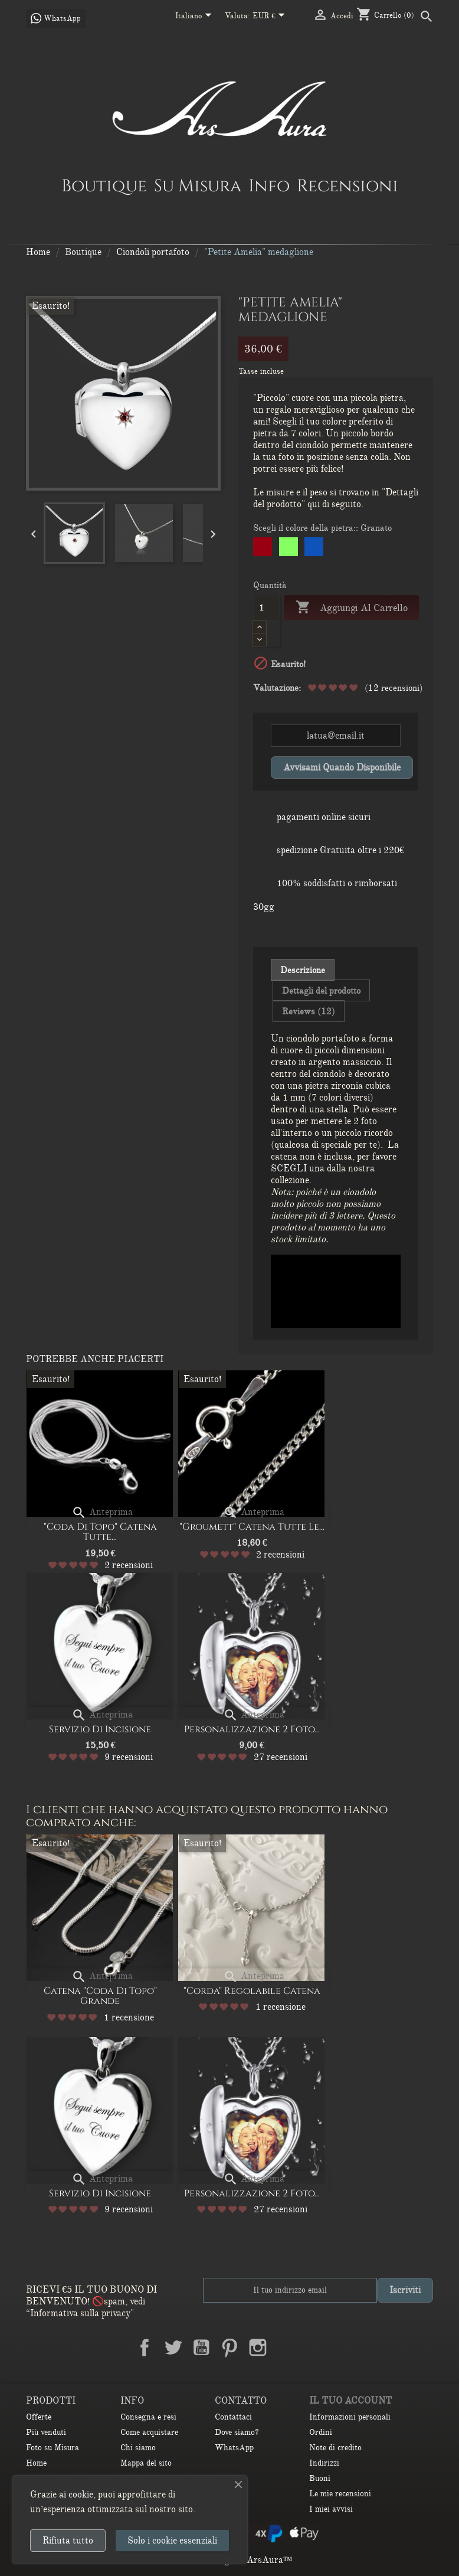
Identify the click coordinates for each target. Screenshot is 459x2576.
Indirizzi (324, 2463)
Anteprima (102, 1512)
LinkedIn (286, 2347)
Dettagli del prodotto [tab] (321, 990)
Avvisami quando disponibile (342, 767)
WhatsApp (234, 2448)
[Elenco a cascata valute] (271, 16)
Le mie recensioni (340, 2494)
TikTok (314, 2347)
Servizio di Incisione (100, 1729)
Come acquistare (149, 2432)
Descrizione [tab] (302, 970)
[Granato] (263, 549)
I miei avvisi (331, 2509)
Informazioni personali (350, 2417)
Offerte (38, 2417)
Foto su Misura (52, 2448)
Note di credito (335, 2448)
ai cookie (76, 2494)
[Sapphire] (314, 549)
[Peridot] (289, 549)
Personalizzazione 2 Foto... (252, 1729)
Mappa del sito (146, 2463)
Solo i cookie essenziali (172, 2540)
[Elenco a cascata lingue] (195, 16)
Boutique (104, 185)
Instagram (258, 2347)
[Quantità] (266, 608)
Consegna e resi (148, 2417)
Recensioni (347, 185)
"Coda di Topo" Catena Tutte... (100, 1532)
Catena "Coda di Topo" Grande (100, 1996)
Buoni (319, 2478)
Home (36, 2463)
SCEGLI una (299, 1168)
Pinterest (229, 2347)
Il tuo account (350, 2401)
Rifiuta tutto (67, 2540)
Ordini (320, 2432)
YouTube (201, 2347)
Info (269, 185)
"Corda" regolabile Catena (251, 1990)
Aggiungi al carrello (351, 607)
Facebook (144, 2347)
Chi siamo (138, 2448)
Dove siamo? (237, 2432)
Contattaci (233, 2417)
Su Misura (197, 185)
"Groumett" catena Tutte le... (251, 1526)
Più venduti (46, 2432)
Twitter (173, 2347)
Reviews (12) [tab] (308, 1011)
